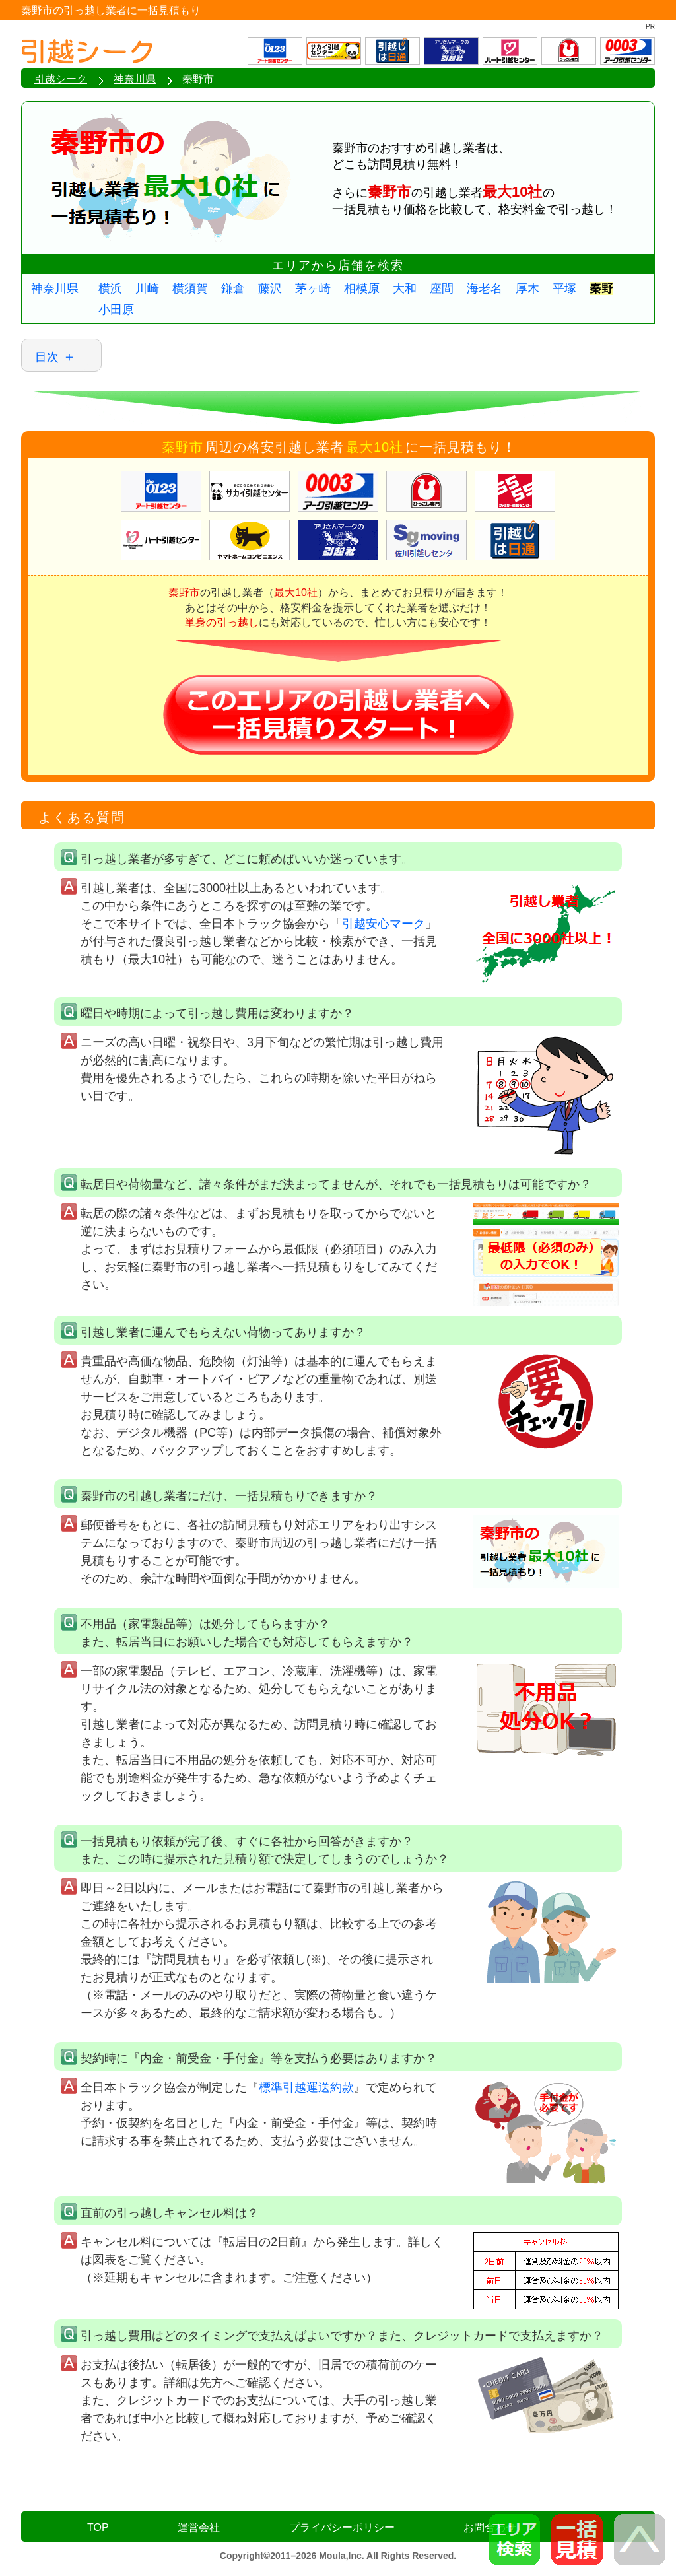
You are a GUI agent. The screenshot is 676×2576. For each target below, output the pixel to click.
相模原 (362, 288)
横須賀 (190, 288)
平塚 (564, 288)
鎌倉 (233, 288)
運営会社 (199, 2527)
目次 (47, 357)
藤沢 (270, 288)
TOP (98, 2527)
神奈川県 (55, 288)
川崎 (147, 288)
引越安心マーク (383, 923)
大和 (405, 288)
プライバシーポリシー (342, 2527)
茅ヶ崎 (313, 288)
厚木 (527, 288)
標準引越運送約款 (306, 2087)
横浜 (110, 288)
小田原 (116, 309)
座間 (442, 288)
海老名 (484, 288)
